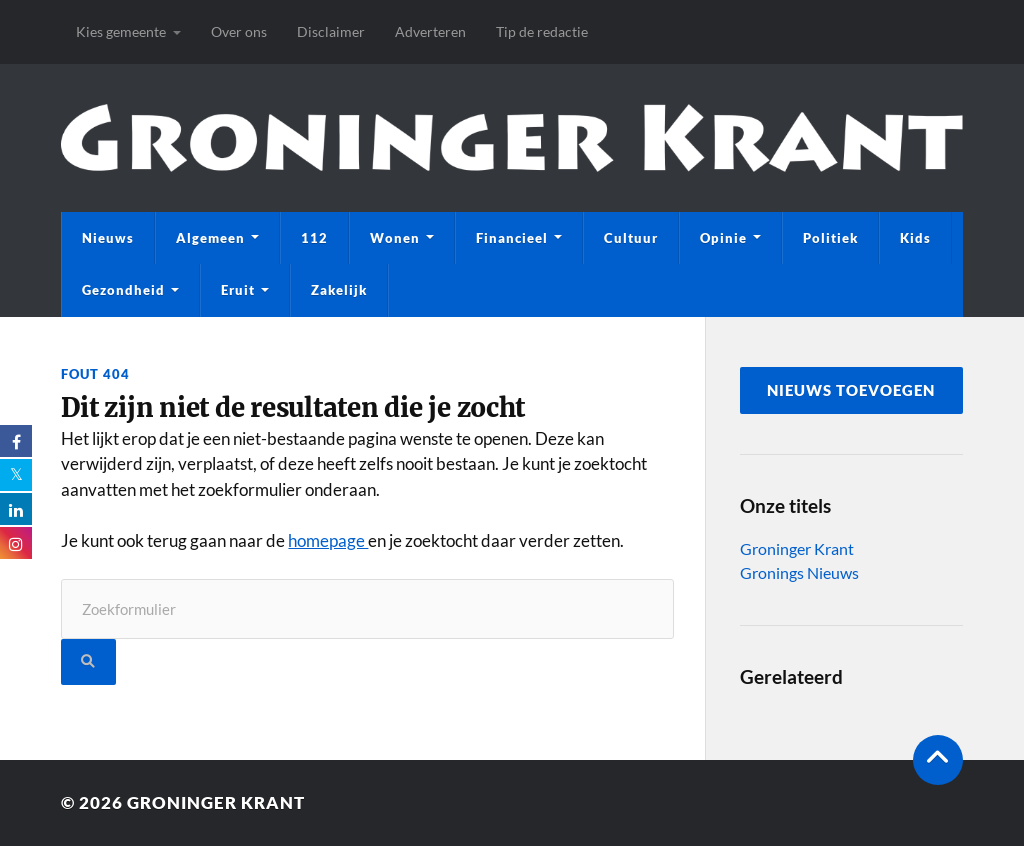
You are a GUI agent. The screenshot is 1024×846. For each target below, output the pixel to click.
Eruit (238, 290)
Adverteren (430, 31)
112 (314, 238)
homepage (328, 540)
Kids (915, 238)
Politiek (830, 238)
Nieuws (108, 238)
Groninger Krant (797, 548)
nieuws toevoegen (851, 390)
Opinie (723, 238)
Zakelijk (339, 290)
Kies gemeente (121, 31)
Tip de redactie (542, 31)
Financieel (512, 238)
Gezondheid (123, 290)
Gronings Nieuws (799, 572)
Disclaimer (331, 31)
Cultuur (631, 238)
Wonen (395, 238)
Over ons (239, 31)
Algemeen (210, 238)
